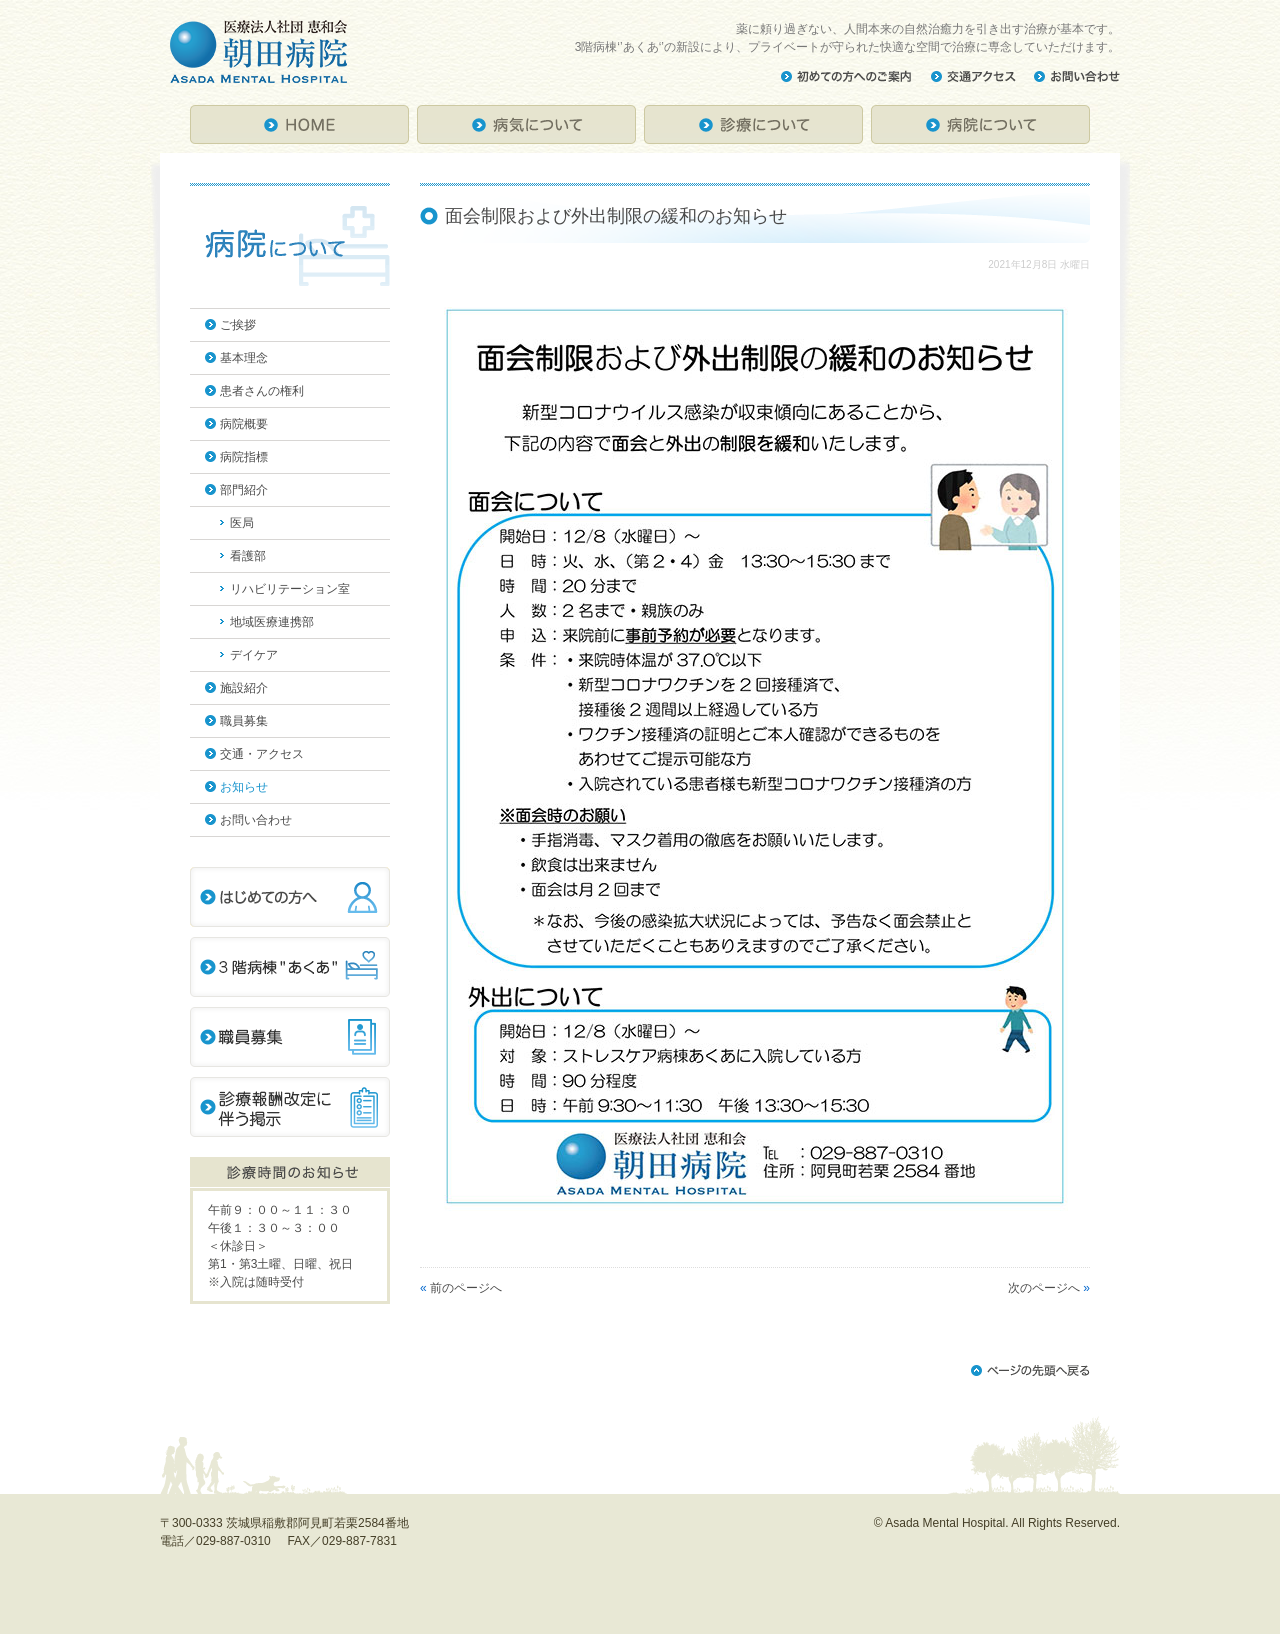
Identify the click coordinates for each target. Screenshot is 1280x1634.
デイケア (254, 655)
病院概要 (244, 424)
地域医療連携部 (272, 622)
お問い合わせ (256, 820)
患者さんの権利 (262, 391)
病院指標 (244, 457)
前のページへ (466, 1288)
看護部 (248, 556)
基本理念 (244, 358)
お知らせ (244, 787)
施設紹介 (244, 688)
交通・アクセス (262, 754)
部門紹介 (244, 490)
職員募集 (244, 721)
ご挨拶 (238, 325)
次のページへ (1044, 1288)
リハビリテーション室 (290, 589)
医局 (242, 523)
